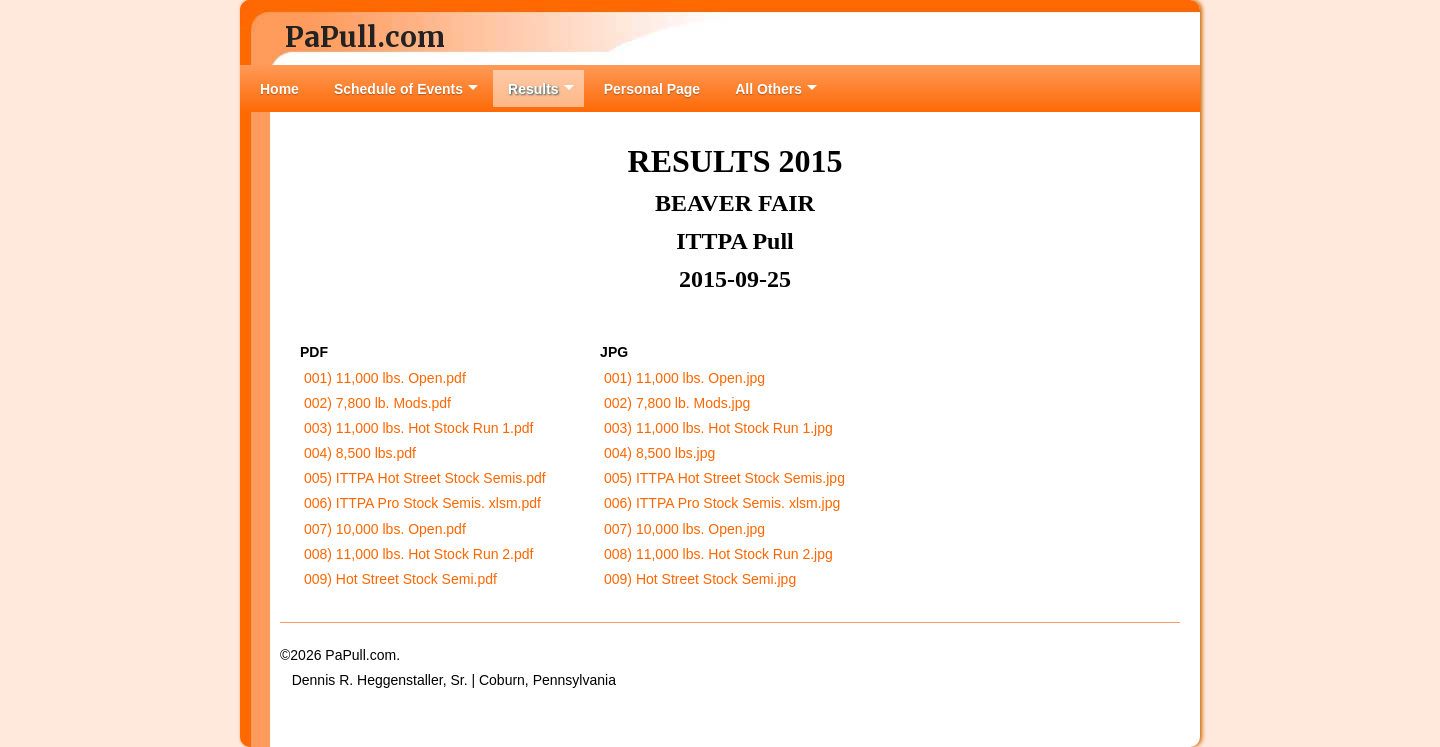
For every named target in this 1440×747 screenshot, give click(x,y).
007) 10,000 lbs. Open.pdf (385, 529)
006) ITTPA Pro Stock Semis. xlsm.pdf (422, 503)
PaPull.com (365, 37)
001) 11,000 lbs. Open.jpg (684, 378)
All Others (776, 89)
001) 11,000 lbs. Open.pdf (385, 378)
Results (541, 89)
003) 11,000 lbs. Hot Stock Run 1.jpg (718, 428)
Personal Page (652, 89)
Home (279, 89)
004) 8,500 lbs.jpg (659, 453)
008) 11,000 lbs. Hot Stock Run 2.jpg (718, 554)
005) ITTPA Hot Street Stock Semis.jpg (724, 478)
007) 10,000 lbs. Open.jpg (684, 529)
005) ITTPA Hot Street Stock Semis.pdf (425, 478)
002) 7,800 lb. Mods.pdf (377, 403)
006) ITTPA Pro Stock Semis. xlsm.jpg (722, 503)
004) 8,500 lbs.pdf (360, 453)
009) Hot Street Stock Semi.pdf (400, 579)
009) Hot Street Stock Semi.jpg (700, 579)
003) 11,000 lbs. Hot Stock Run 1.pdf (419, 428)
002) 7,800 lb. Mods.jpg (677, 403)
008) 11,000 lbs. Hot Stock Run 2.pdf (419, 554)
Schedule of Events (406, 89)
